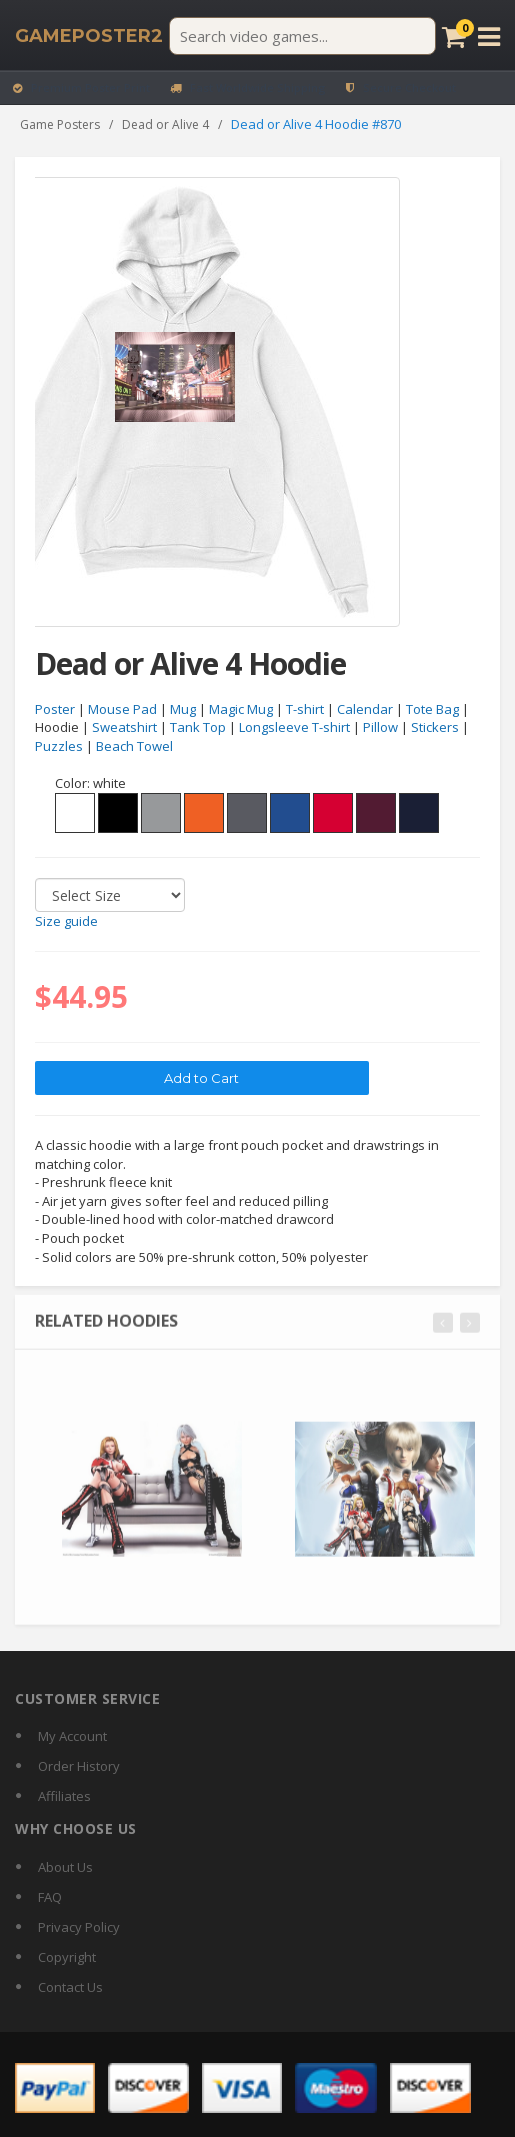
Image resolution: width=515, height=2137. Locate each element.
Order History (79, 1766)
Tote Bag (432, 709)
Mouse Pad (122, 709)
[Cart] (454, 36)
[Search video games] (302, 36)
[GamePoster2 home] (89, 36)
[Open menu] (489, 36)
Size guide (66, 922)
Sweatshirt (124, 728)
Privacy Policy (79, 1927)
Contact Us (70, 1987)
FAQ (50, 1897)
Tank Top (198, 728)
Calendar (365, 709)
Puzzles (59, 747)
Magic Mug (241, 709)
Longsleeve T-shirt (294, 728)
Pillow (380, 728)
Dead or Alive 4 (165, 124)
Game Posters (60, 124)
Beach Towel (134, 747)
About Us (65, 1867)
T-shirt (305, 709)
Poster (55, 709)
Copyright (67, 1957)
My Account (72, 1736)
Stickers (435, 728)
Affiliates (64, 1796)
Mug (183, 709)
